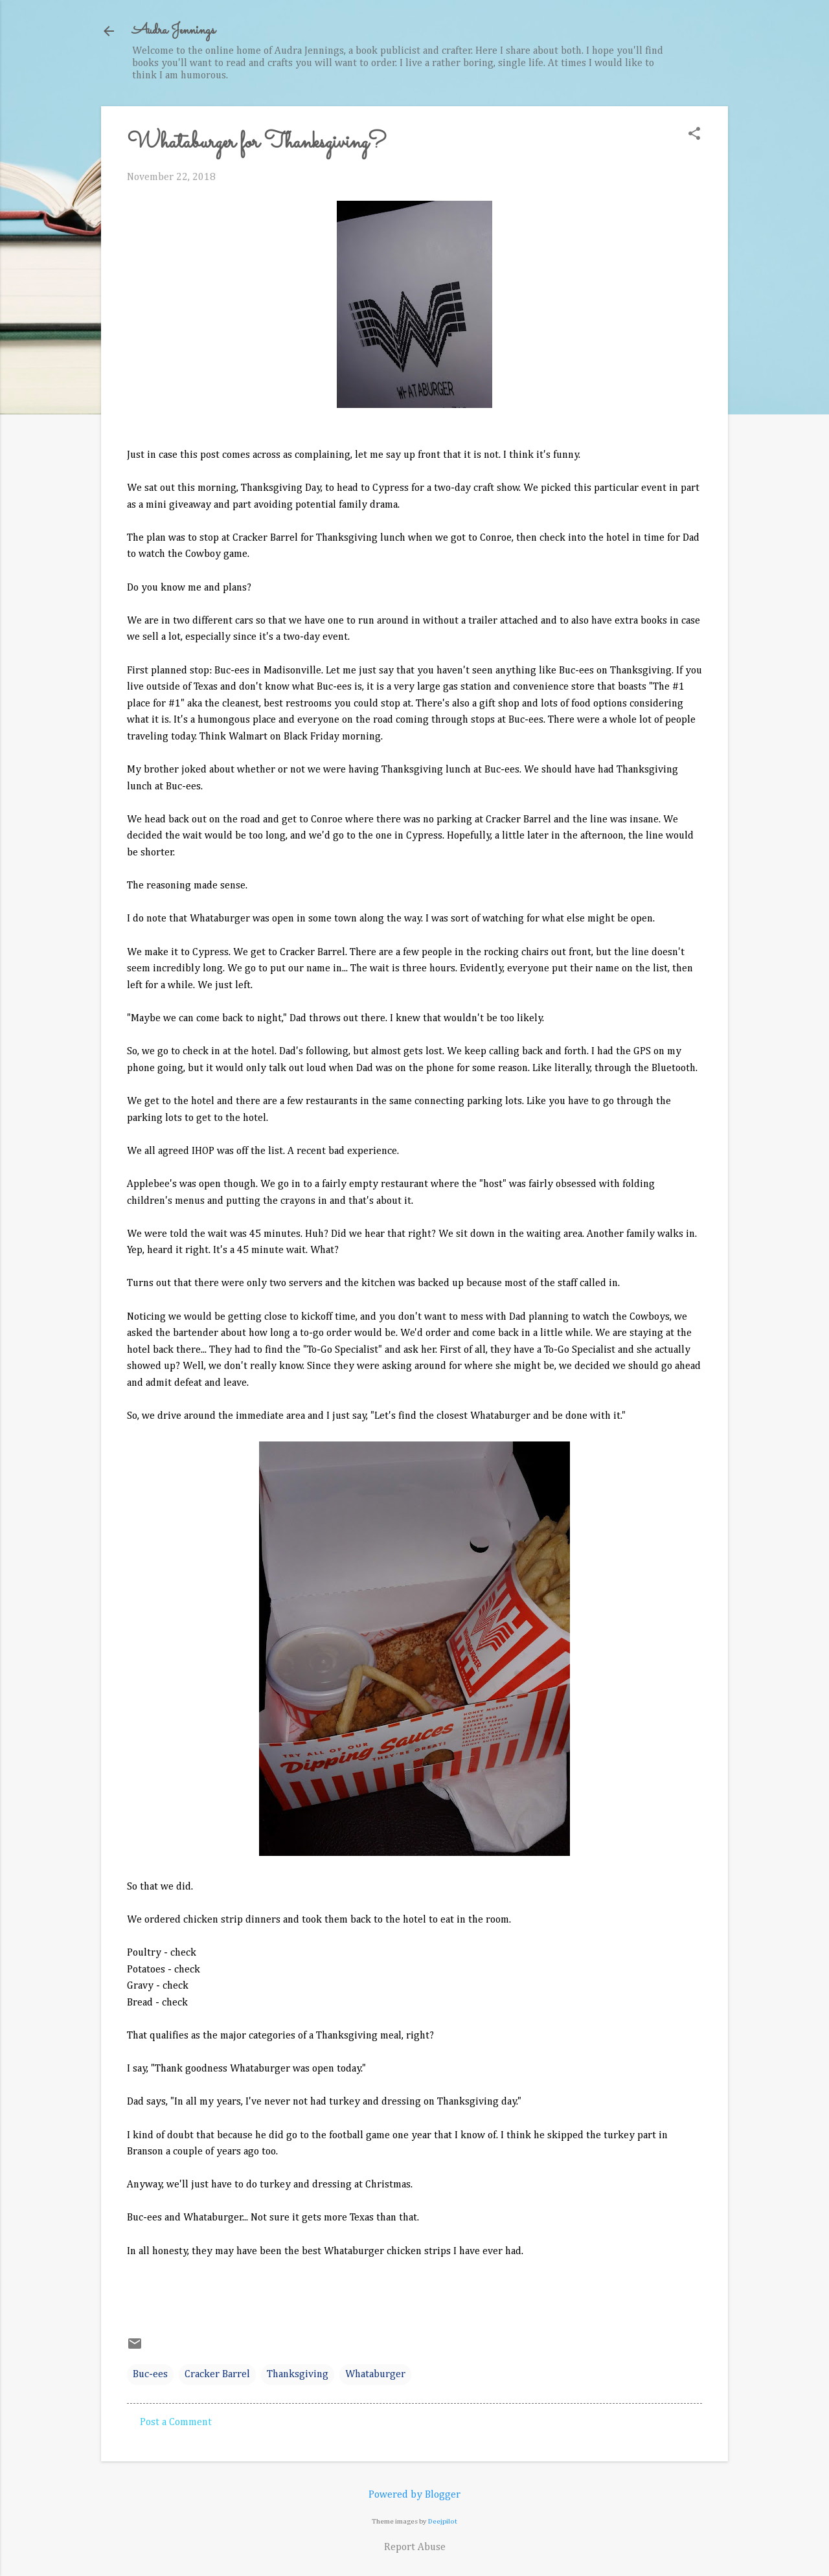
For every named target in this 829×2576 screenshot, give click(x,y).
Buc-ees (150, 2374)
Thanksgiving (297, 2374)
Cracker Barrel (217, 2374)
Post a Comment (176, 2422)
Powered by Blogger (414, 2495)
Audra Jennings (173, 30)
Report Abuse (415, 2547)
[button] (694, 135)
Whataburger (375, 2374)
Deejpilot (442, 2521)
